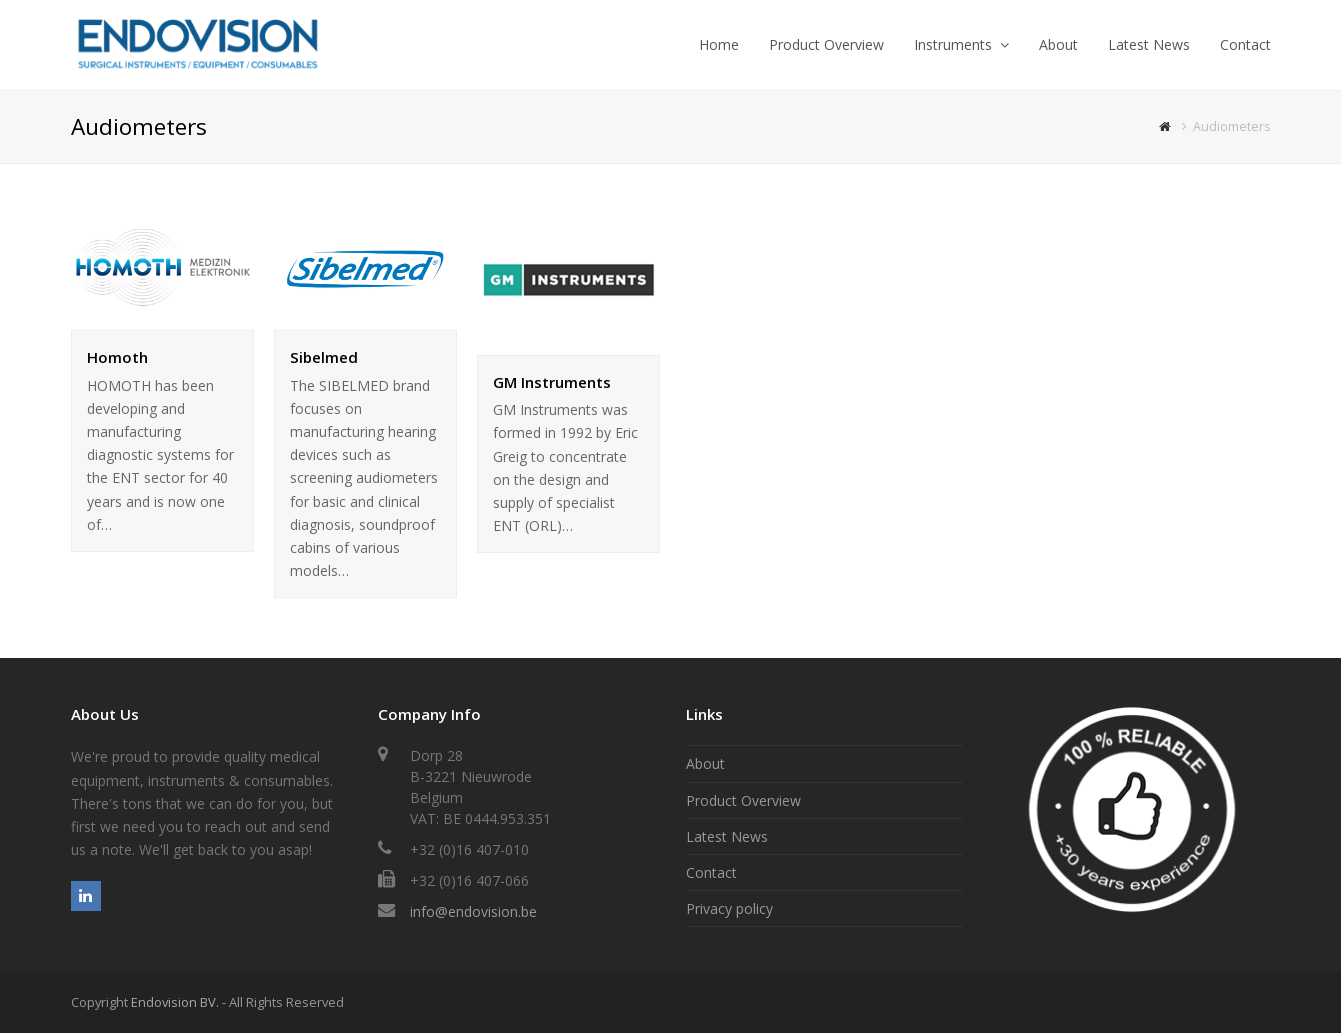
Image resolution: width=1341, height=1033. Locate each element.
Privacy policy (729, 908)
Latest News (727, 836)
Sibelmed (324, 357)
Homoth (117, 357)
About (705, 763)
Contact (711, 872)
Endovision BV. (175, 1002)
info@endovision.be (473, 911)
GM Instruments (552, 382)
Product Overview (743, 800)
